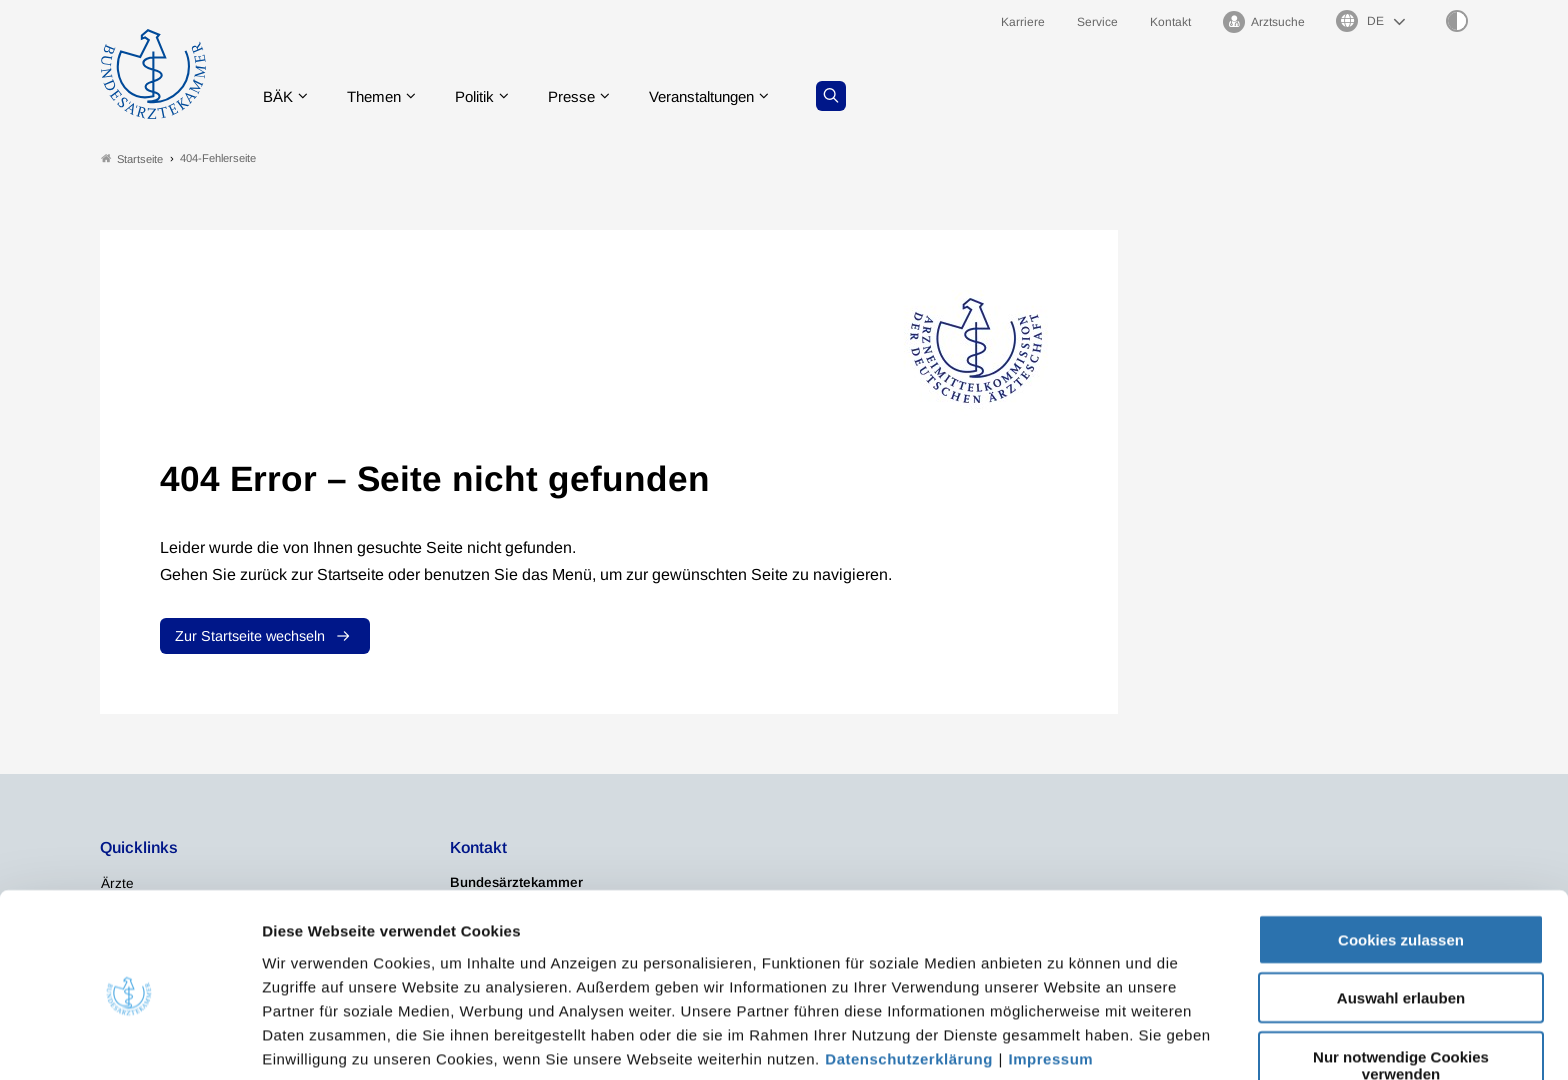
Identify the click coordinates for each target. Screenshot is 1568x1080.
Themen (383, 94)
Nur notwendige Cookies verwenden (1401, 982)
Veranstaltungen (727, 94)
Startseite (132, 158)
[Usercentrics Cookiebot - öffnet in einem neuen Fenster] (129, 1041)
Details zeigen (1064, 1040)
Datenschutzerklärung (909, 975)
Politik (489, 94)
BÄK (283, 94)
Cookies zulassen (1401, 856)
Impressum (1051, 975)
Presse (590, 94)
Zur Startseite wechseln (250, 637)
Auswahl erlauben (1401, 915)
